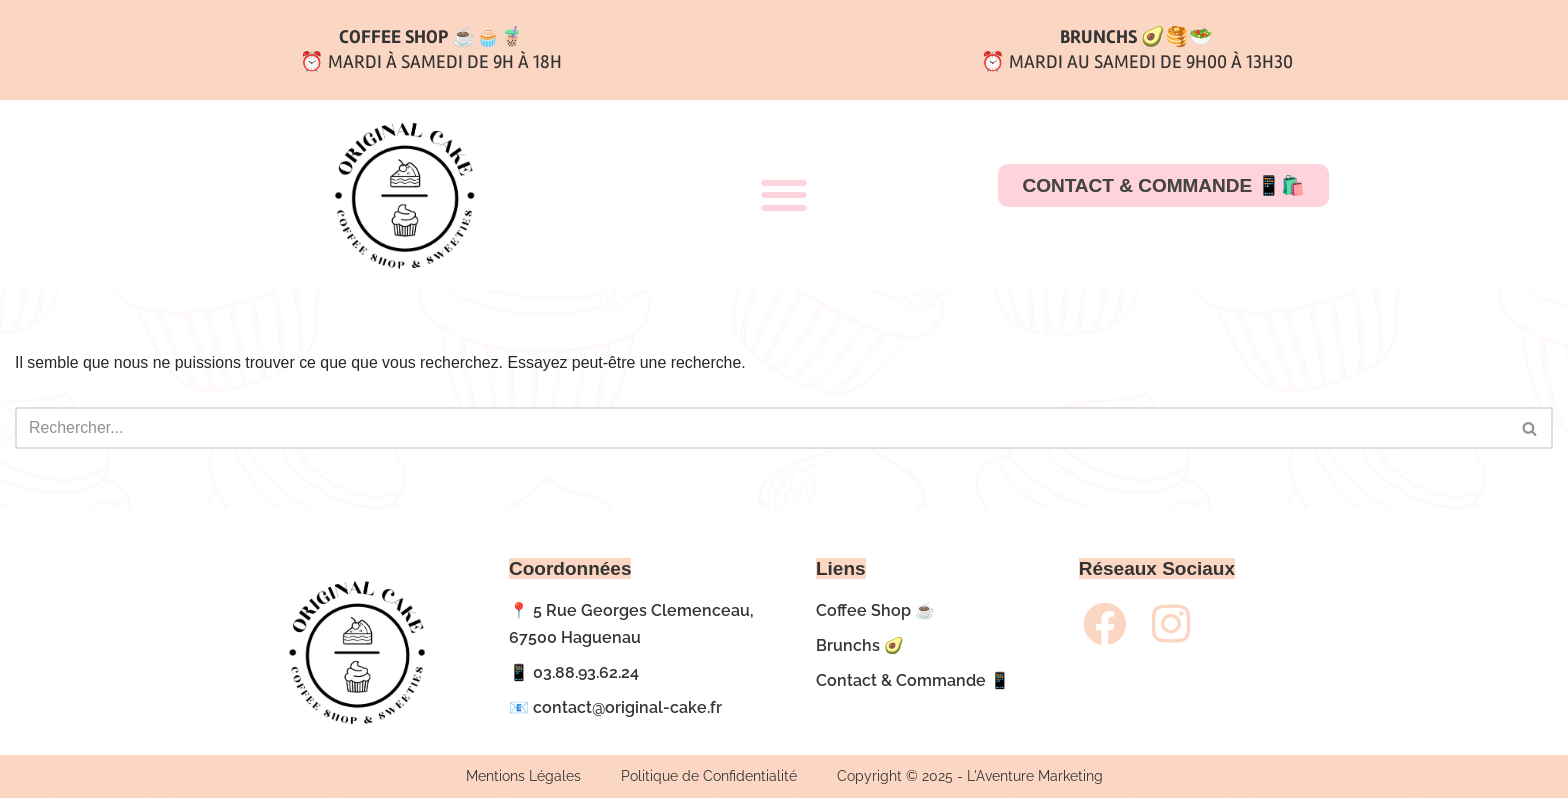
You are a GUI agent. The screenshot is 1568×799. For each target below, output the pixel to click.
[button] (783, 195)
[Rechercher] (761, 428)
